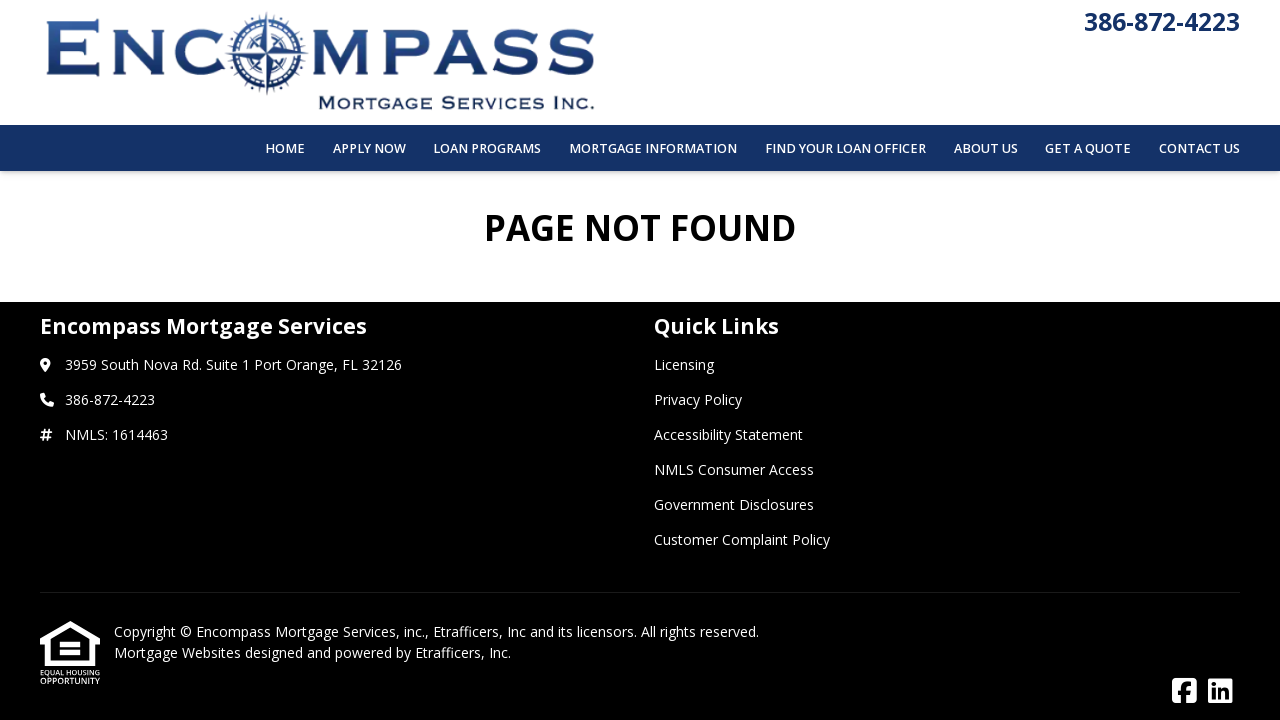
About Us (986, 148)
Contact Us (1199, 148)
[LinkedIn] (1220, 691)
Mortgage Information (653, 148)
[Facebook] (1184, 691)
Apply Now (369, 148)
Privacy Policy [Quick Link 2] (698, 399)
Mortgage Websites (179, 652)
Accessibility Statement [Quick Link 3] (728, 434)
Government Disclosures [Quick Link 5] (734, 504)
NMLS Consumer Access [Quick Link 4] (734, 469)
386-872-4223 (1162, 21)
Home (285, 148)
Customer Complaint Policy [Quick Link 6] (742, 539)
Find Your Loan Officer (845, 148)
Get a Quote (1088, 148)
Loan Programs (487, 148)
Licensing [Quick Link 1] (684, 364)
